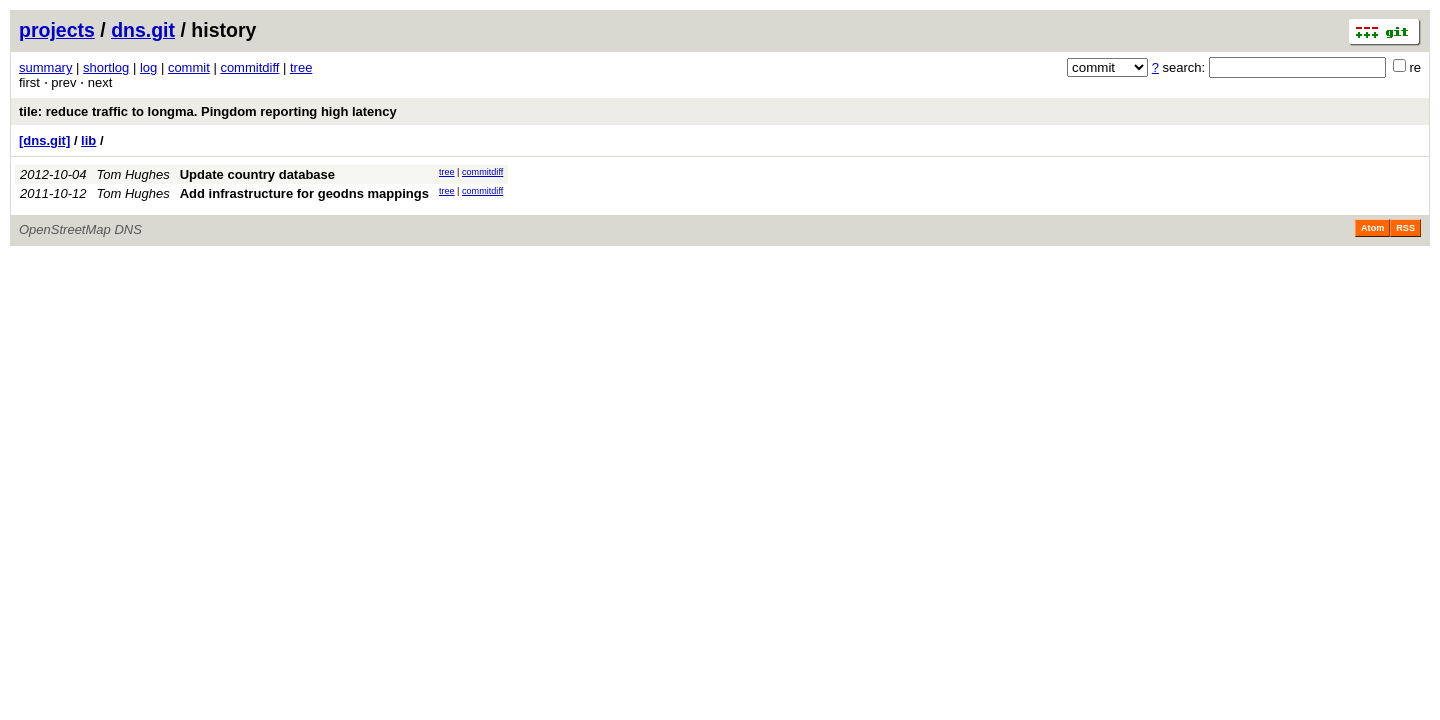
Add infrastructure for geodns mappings (304, 193)
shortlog (106, 67)
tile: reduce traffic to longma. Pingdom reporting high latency (208, 111)
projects (57, 30)
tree (301, 67)
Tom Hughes (133, 174)
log (148, 67)
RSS (1405, 228)
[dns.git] (44, 140)
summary (45, 67)
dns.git (143, 30)
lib (88, 140)
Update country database (257, 174)
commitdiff (249, 67)
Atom (1372, 228)
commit (189, 67)
